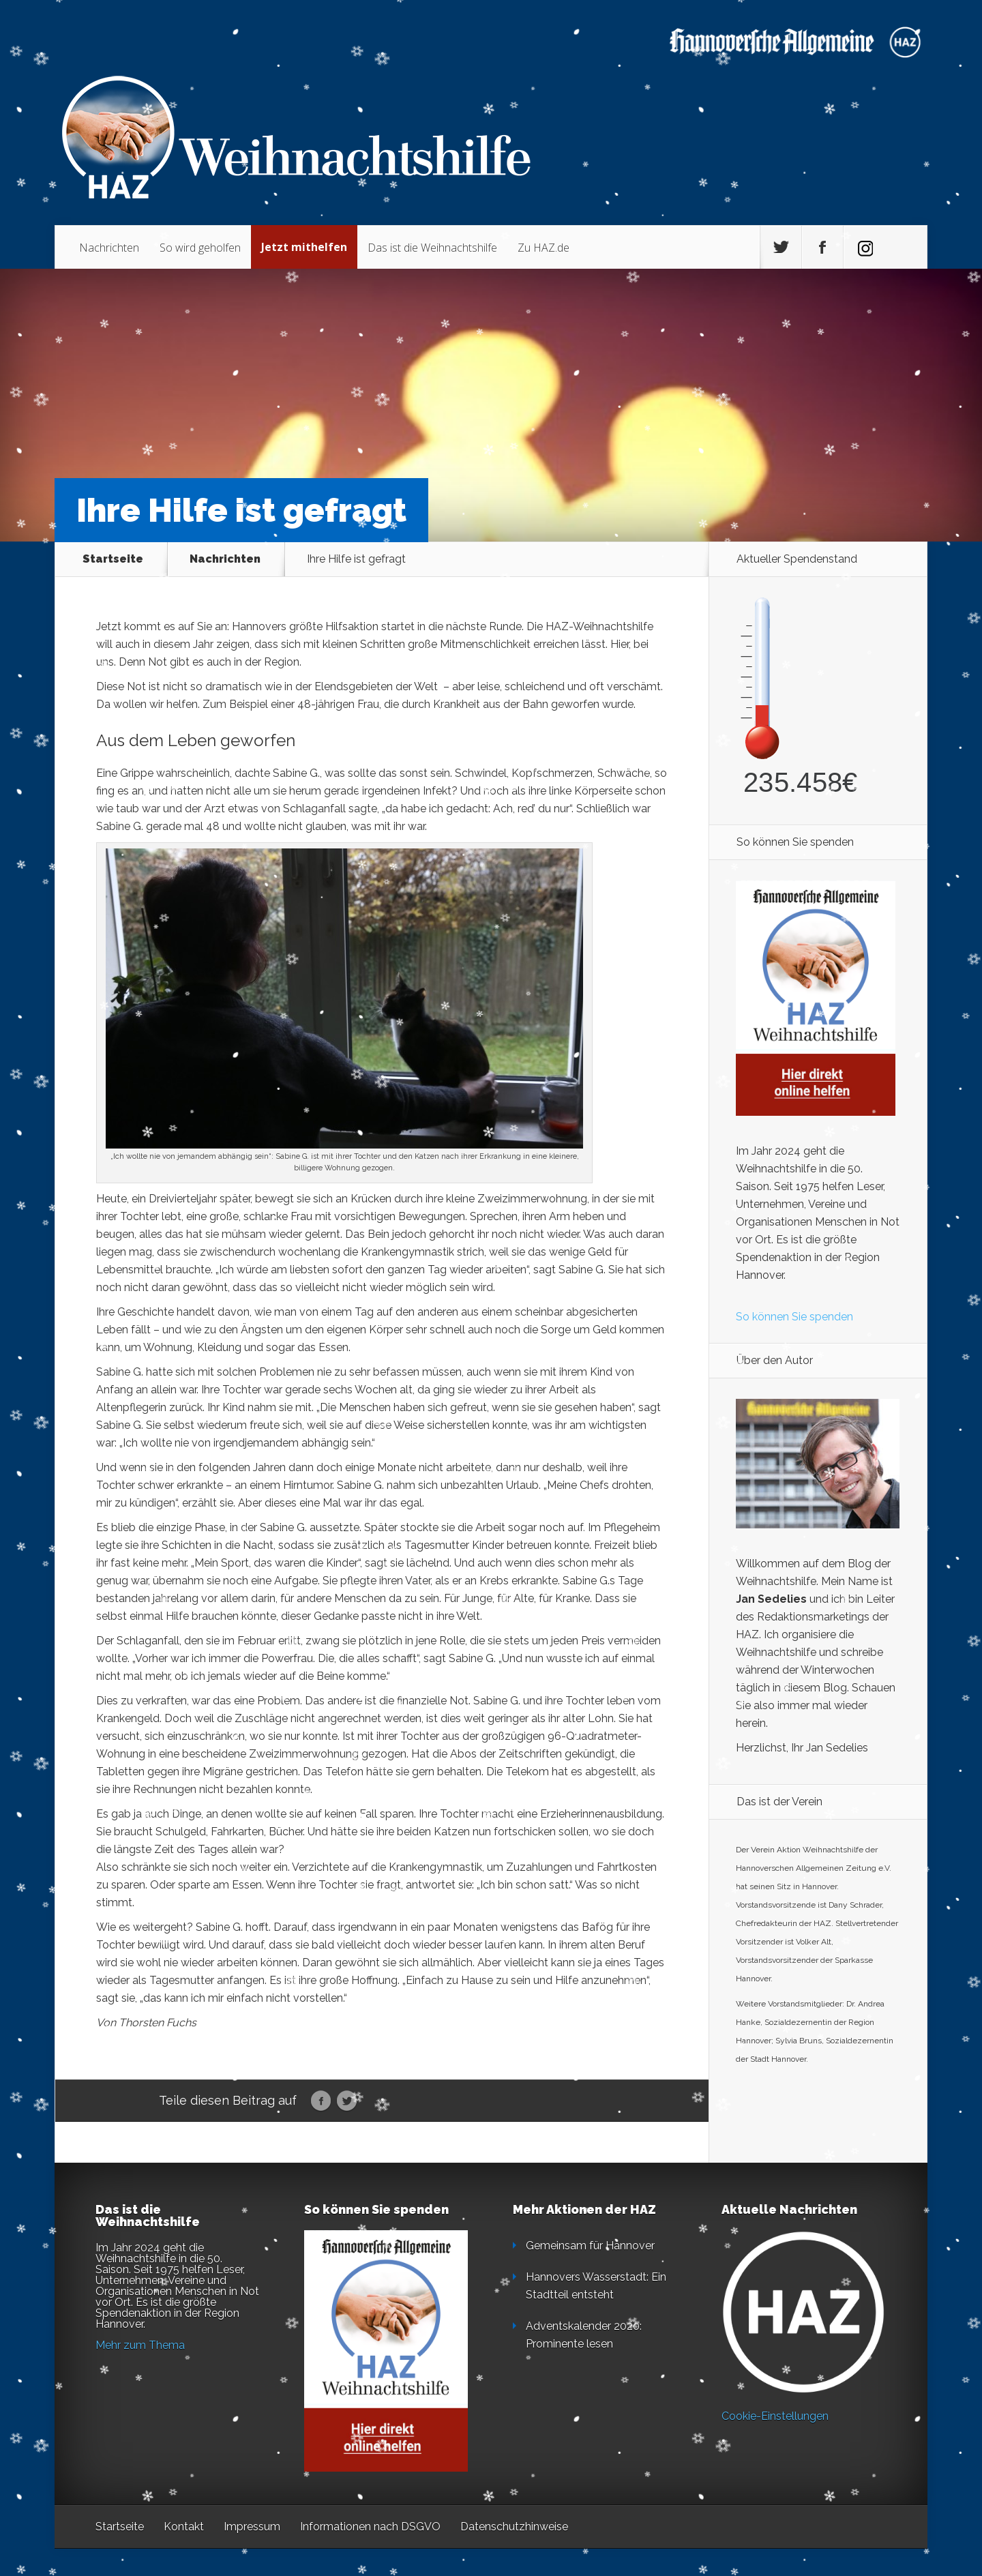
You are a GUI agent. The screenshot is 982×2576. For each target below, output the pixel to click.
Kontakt (184, 2526)
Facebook (320, 2101)
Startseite (113, 559)
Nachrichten (109, 247)
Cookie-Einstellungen (775, 2416)
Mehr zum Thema (140, 2345)
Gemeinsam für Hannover (590, 2245)
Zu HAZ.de (543, 247)
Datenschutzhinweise (514, 2526)
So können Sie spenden (794, 1316)
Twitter (346, 2101)
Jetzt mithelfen (304, 246)
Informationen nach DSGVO (370, 2526)
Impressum (252, 2526)
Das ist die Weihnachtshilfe (432, 247)
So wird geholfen (200, 247)
